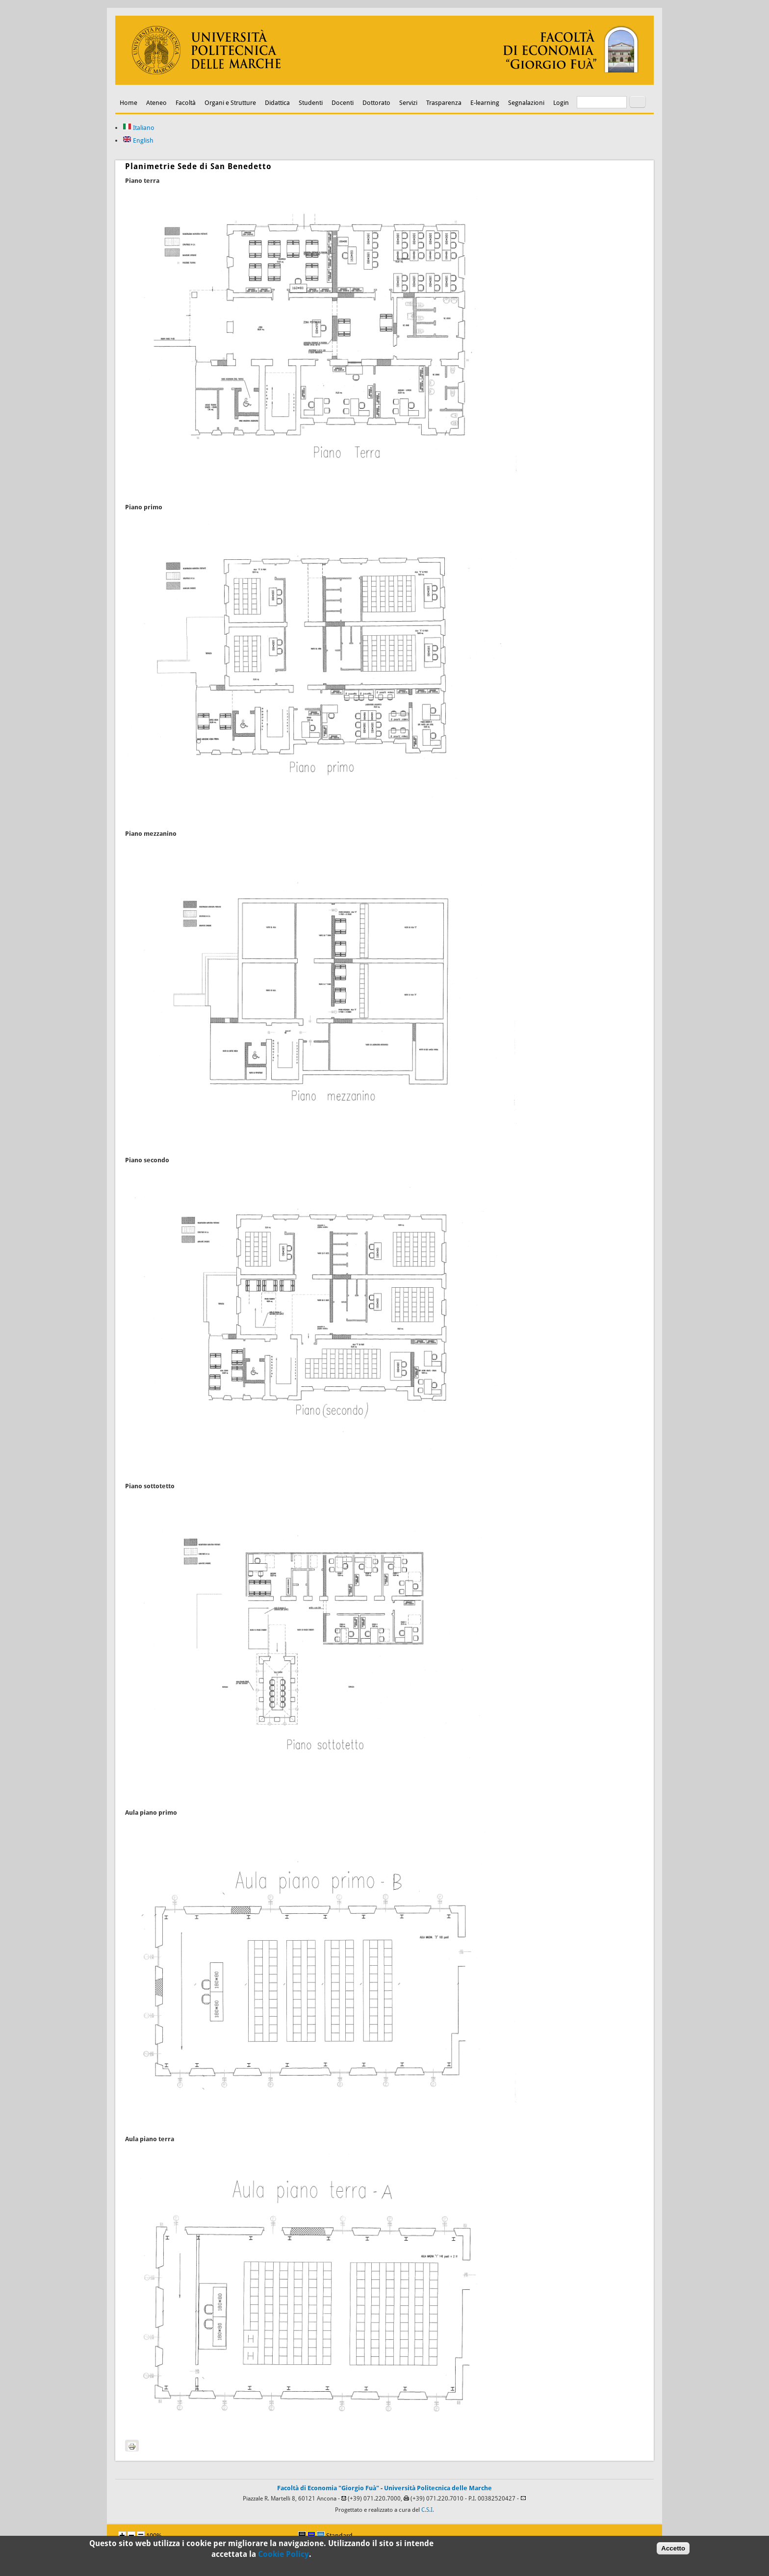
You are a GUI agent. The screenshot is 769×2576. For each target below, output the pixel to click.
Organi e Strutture (230, 102)
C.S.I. (427, 2509)
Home (128, 102)
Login (561, 102)
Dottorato (376, 102)
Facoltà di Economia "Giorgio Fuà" (328, 2488)
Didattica (277, 102)
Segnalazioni (526, 102)
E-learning (484, 102)
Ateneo (156, 102)
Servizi (408, 102)
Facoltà (186, 102)
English (138, 140)
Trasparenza (443, 102)
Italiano (138, 127)
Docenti (343, 102)
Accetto (673, 2551)
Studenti (311, 102)
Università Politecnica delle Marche (438, 2488)
